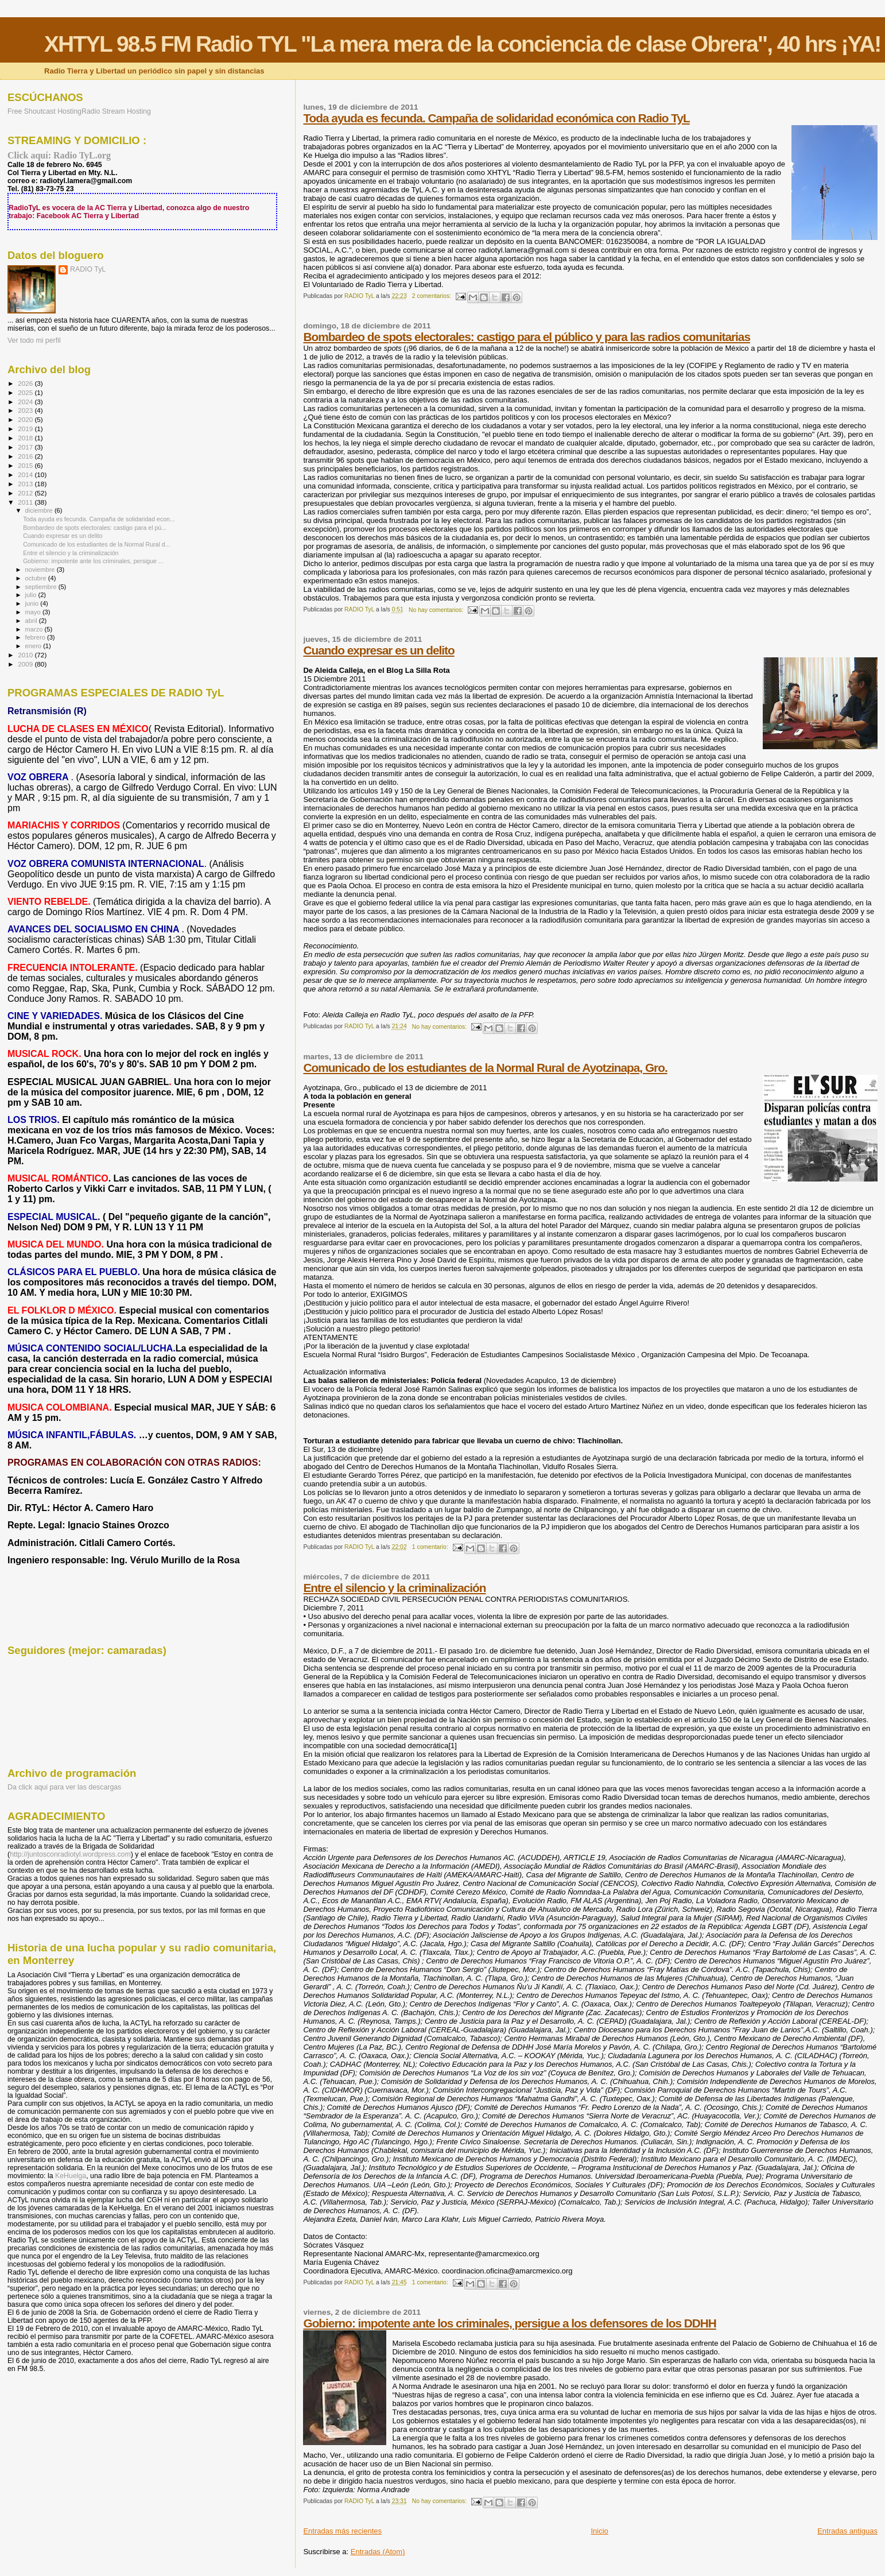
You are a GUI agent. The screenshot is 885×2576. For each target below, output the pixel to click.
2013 (26, 483)
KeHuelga (70, 2176)
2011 (26, 502)
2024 (26, 401)
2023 (26, 410)
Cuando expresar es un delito (378, 650)
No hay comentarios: (437, 610)
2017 (26, 447)
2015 (26, 465)
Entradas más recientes (342, 2531)
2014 (26, 474)
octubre (36, 578)
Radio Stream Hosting (116, 111)
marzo (35, 629)
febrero (36, 637)
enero (34, 645)
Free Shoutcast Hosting (44, 111)
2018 (26, 437)
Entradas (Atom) (378, 2551)
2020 (26, 419)
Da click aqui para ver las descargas (64, 1787)
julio (31, 594)
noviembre (41, 569)
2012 (26, 493)
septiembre (42, 586)
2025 (26, 392)
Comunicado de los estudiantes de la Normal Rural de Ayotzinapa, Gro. (485, 1067)
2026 (26, 383)
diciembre (40, 510)
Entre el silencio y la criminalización (394, 1587)
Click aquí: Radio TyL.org (59, 155)
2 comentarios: (432, 296)
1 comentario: (431, 1547)
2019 (26, 428)
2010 (26, 654)
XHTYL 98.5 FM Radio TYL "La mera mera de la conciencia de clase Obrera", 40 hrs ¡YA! (462, 44)
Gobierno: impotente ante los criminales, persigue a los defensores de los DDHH (509, 2323)
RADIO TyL (88, 269)
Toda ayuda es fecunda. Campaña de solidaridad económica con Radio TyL (496, 118)
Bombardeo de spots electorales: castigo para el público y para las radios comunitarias (526, 336)
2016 (26, 456)
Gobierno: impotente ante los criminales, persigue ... (93, 560)
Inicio (599, 2531)
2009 (26, 664)
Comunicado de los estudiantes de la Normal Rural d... (96, 544)
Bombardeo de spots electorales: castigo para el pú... (94, 527)
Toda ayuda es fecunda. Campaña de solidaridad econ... (99, 519)
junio (33, 603)
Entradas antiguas (847, 2531)
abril (32, 620)
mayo (33, 612)
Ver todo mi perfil (34, 340)
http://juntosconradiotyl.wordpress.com (70, 1854)
